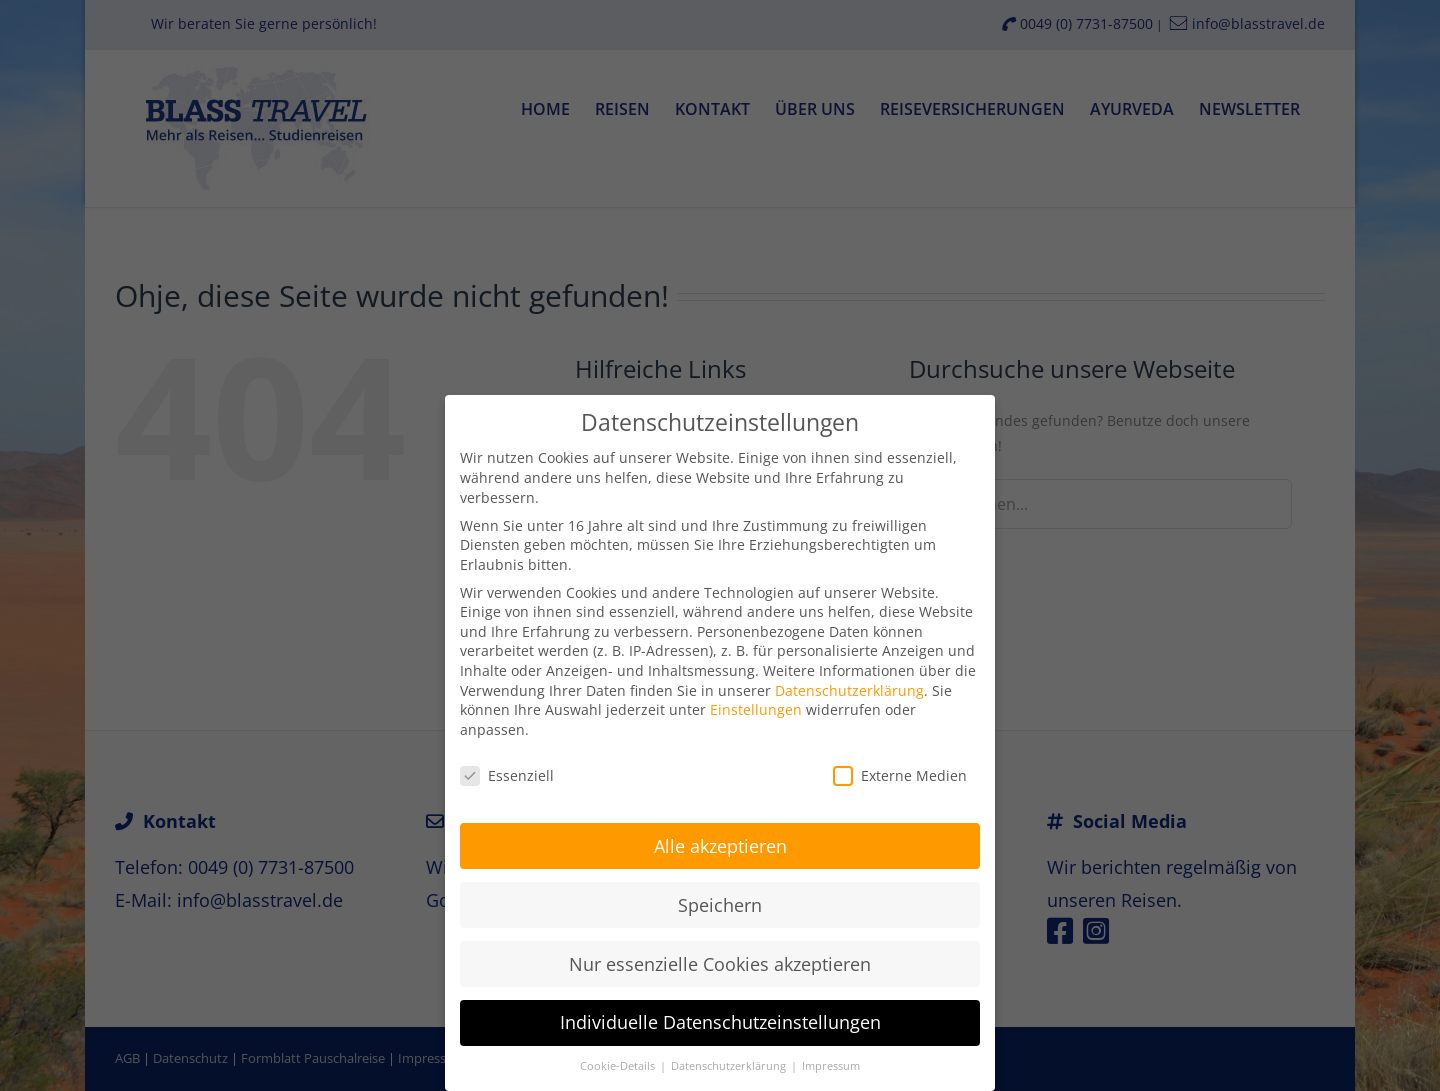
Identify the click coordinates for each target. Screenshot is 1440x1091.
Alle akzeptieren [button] (720, 838)
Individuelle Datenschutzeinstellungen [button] (720, 1015)
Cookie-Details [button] (619, 1059)
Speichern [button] (720, 897)
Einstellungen (756, 702)
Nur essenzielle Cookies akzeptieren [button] (720, 956)
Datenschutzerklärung (849, 682)
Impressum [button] (831, 1059)
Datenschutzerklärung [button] (730, 1059)
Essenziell (507, 767)
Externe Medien (900, 767)
